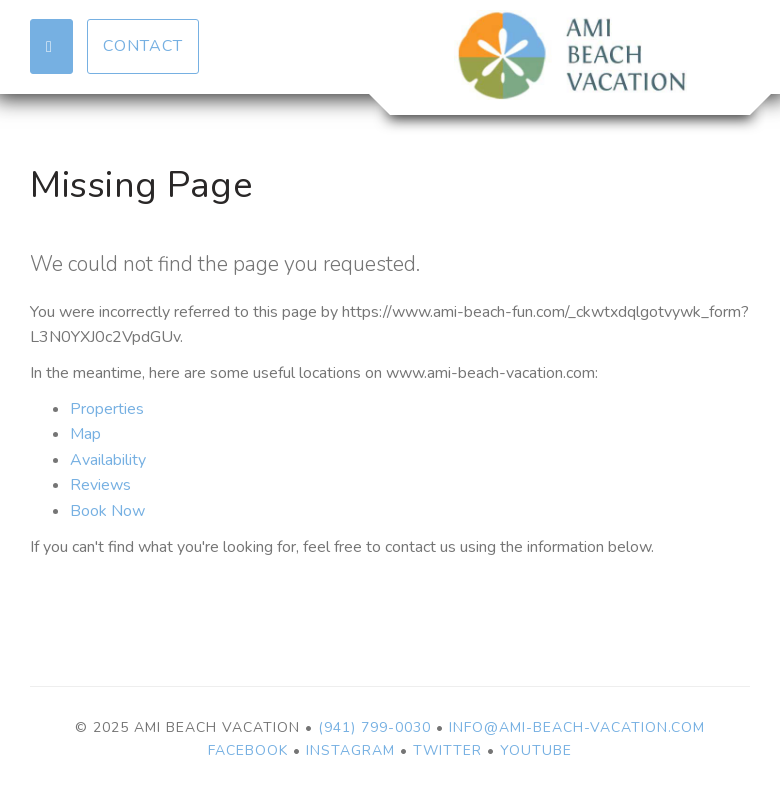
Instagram (350, 750)
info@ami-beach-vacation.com (577, 727)
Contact (143, 46)
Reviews (100, 485)
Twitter (447, 750)
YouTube (536, 750)
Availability (108, 460)
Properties (107, 409)
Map (85, 434)
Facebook (248, 750)
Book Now (107, 511)
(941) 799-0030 (374, 727)
